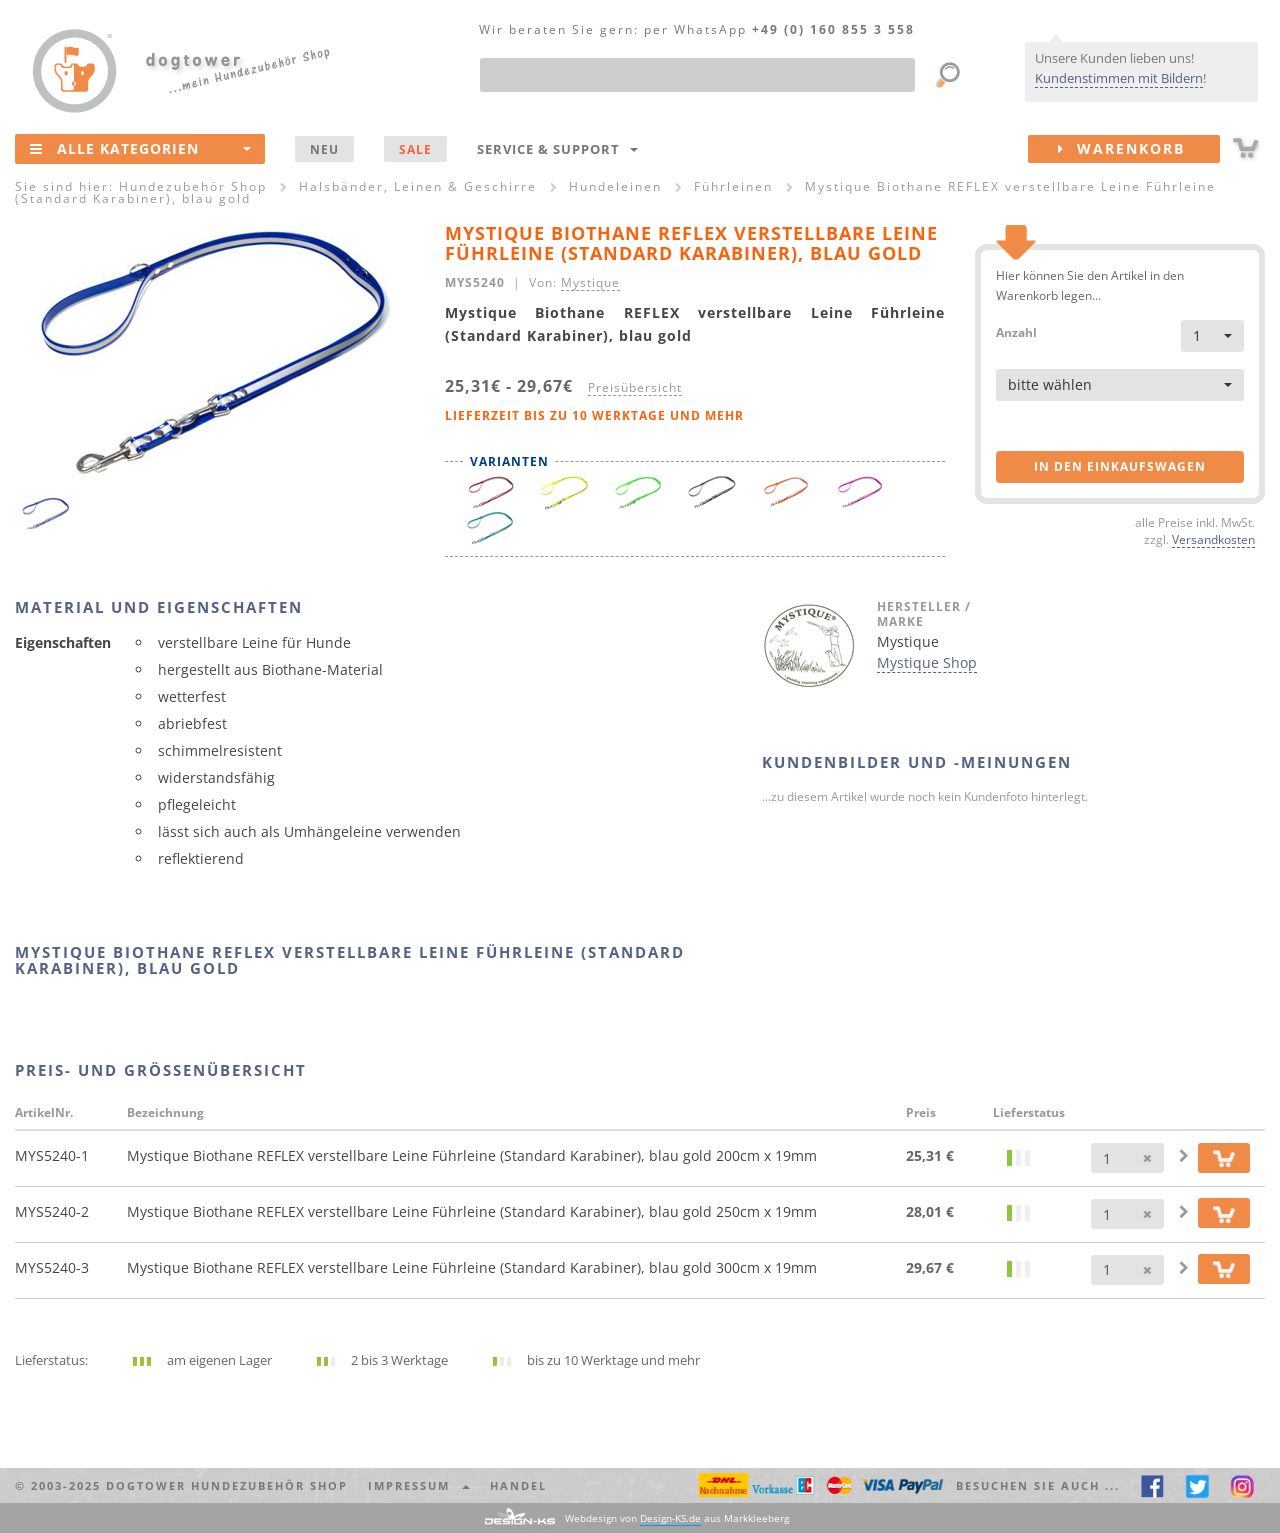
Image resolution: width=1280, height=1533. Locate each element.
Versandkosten (1213, 539)
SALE (415, 149)
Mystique (590, 282)
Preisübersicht (635, 387)
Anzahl (1016, 331)
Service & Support (557, 149)
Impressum (419, 1485)
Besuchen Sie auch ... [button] (1038, 1485)
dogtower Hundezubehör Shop (227, 1485)
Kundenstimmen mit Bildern (1119, 78)
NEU (324, 149)
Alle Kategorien (140, 148)
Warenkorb (1139, 149)
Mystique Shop (927, 662)
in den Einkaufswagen (1120, 466)
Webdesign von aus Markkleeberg (677, 1518)
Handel (518, 1485)
